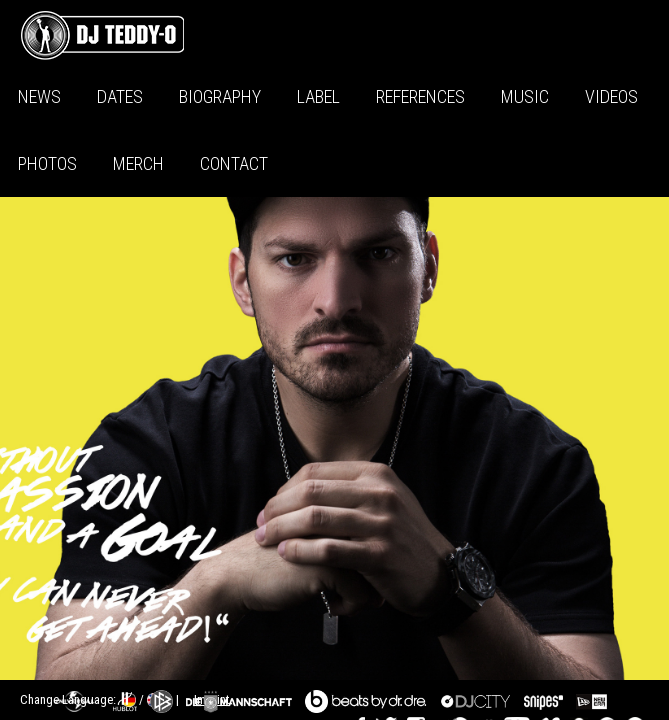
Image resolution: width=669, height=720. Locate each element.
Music (525, 96)
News (39, 96)
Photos (47, 163)
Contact (234, 163)
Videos (611, 96)
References (420, 96)
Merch (138, 163)
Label (318, 96)
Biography (220, 96)
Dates (120, 96)
